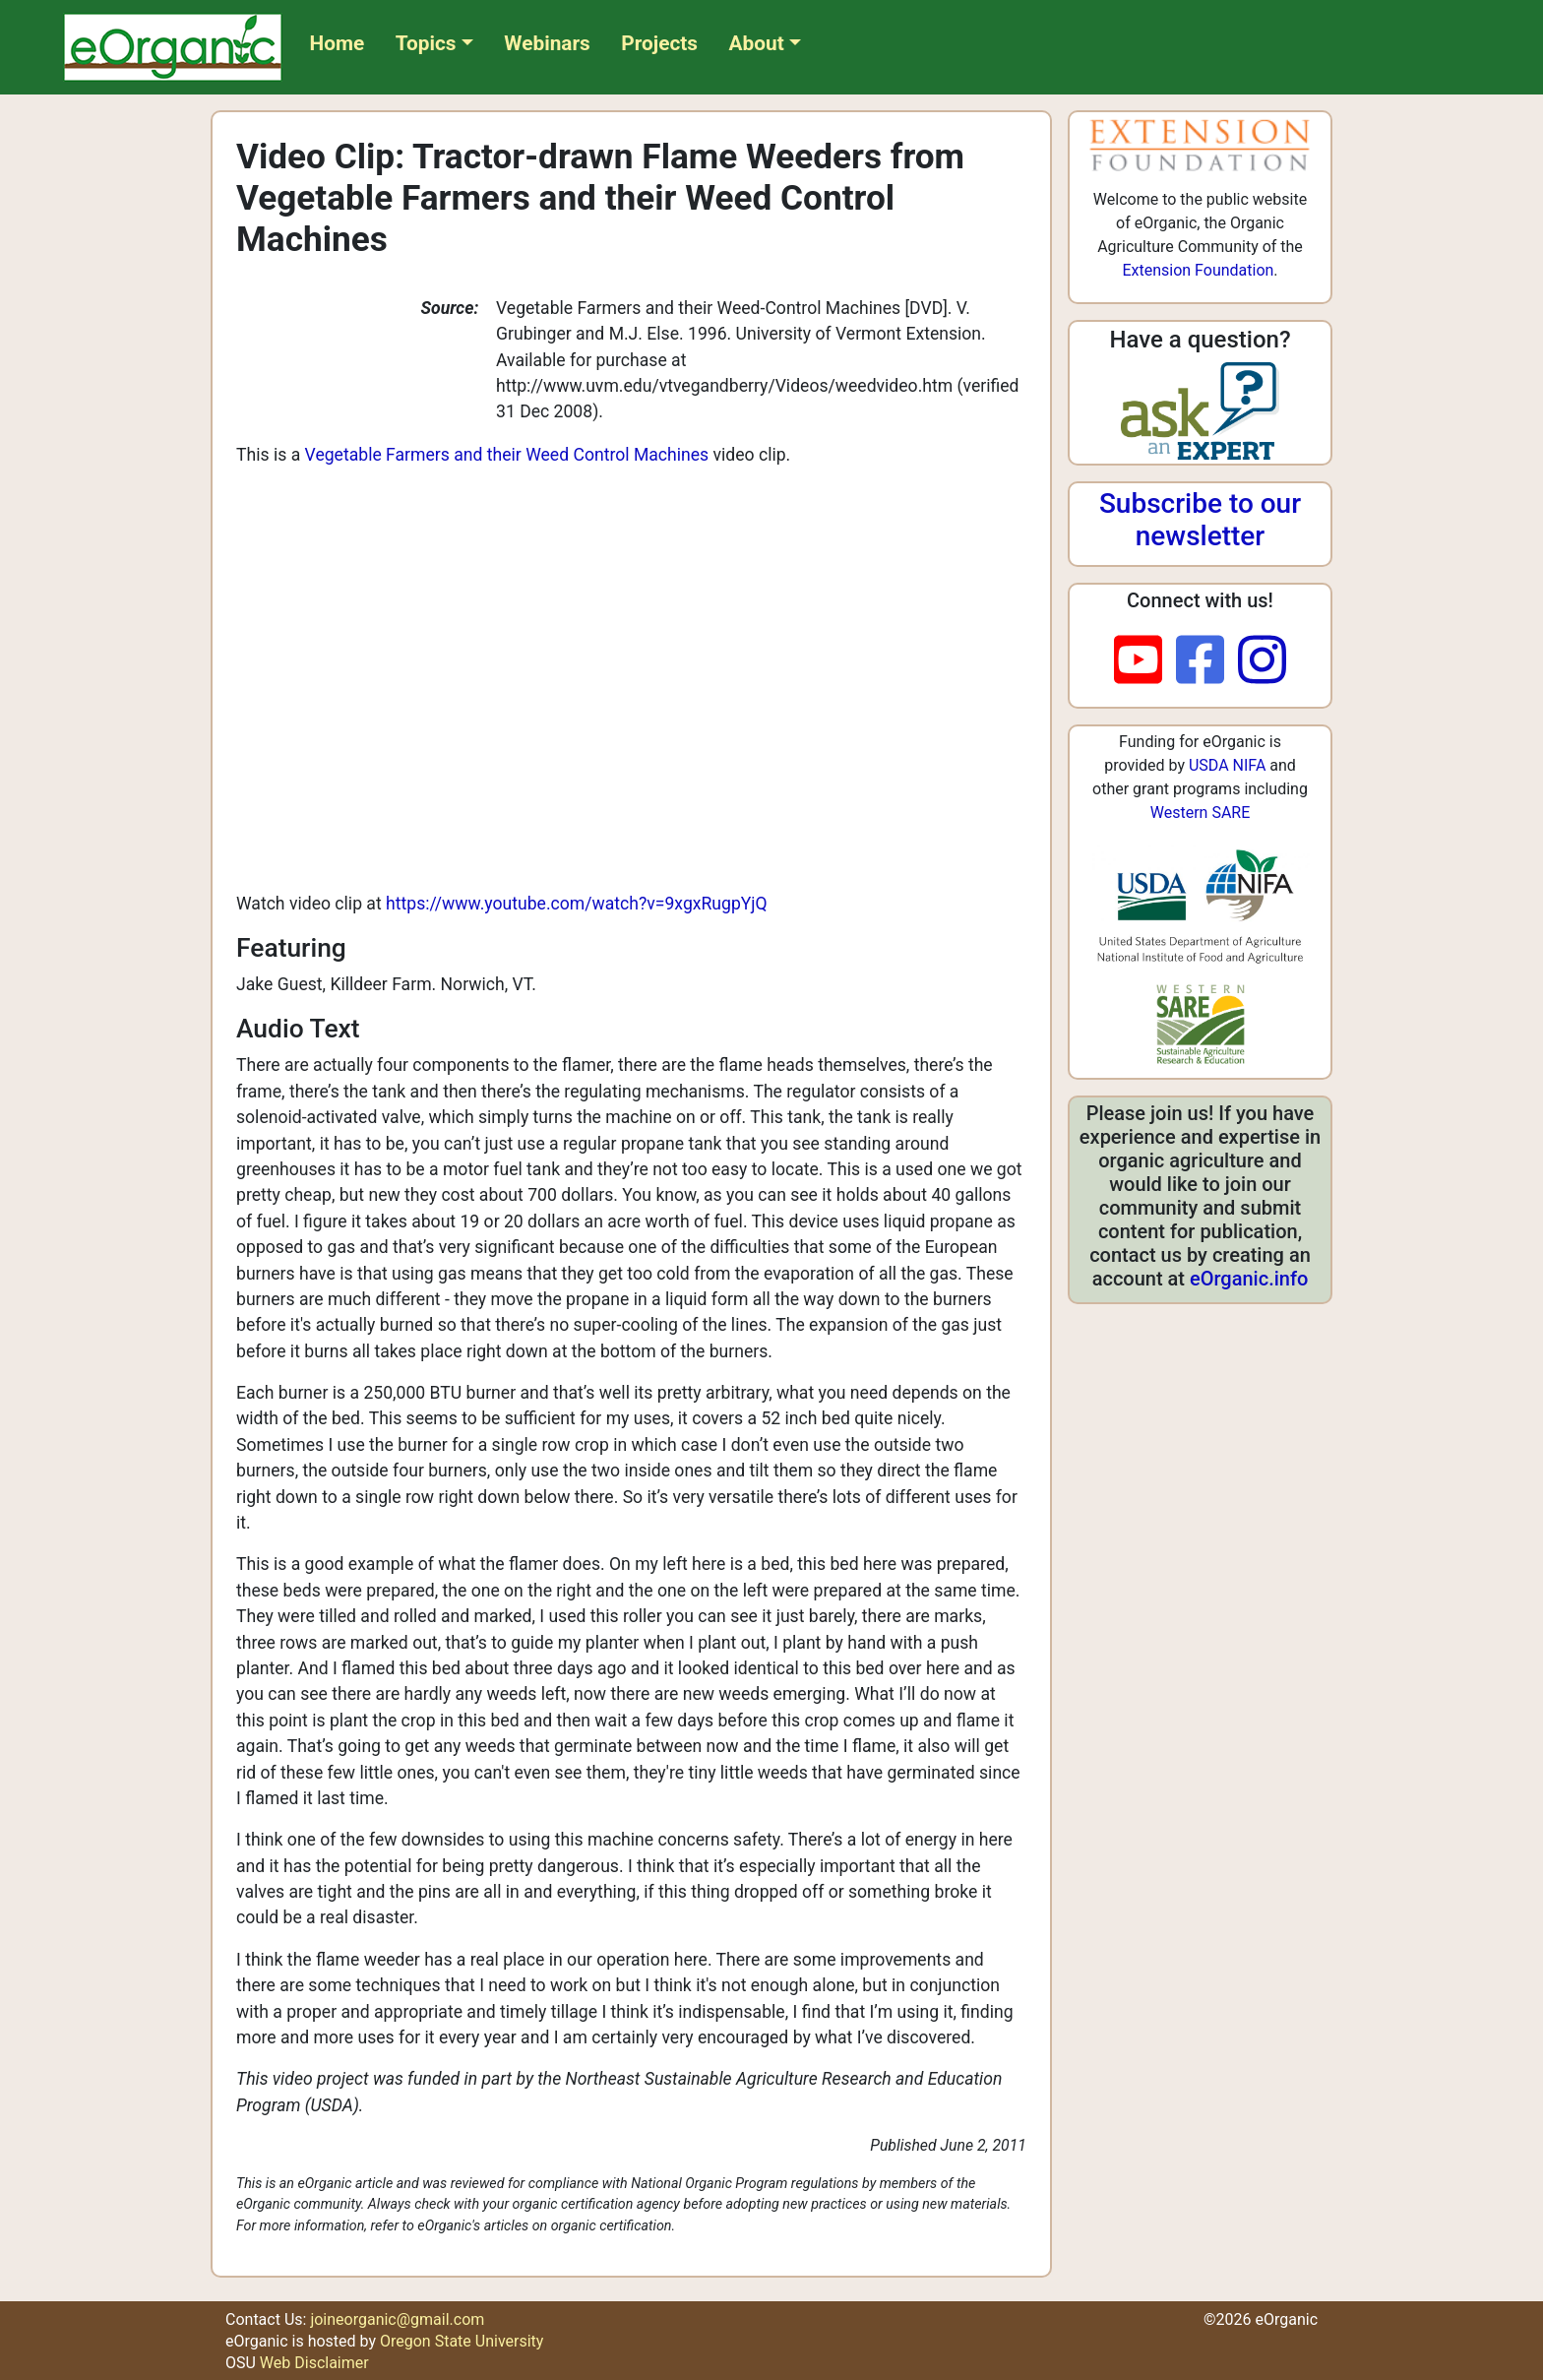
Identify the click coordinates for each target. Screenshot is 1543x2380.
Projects (659, 43)
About (756, 43)
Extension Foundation (1197, 270)
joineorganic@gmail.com (397, 2319)
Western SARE (1200, 812)
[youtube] (1145, 661)
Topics (426, 43)
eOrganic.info (1249, 1278)
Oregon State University (461, 2341)
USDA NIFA (1227, 765)
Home (337, 43)
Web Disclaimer (314, 2362)
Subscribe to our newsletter (1200, 520)
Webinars (546, 43)
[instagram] (1262, 661)
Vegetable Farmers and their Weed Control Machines (507, 455)
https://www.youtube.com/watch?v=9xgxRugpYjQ (577, 903)
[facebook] (1207, 661)
